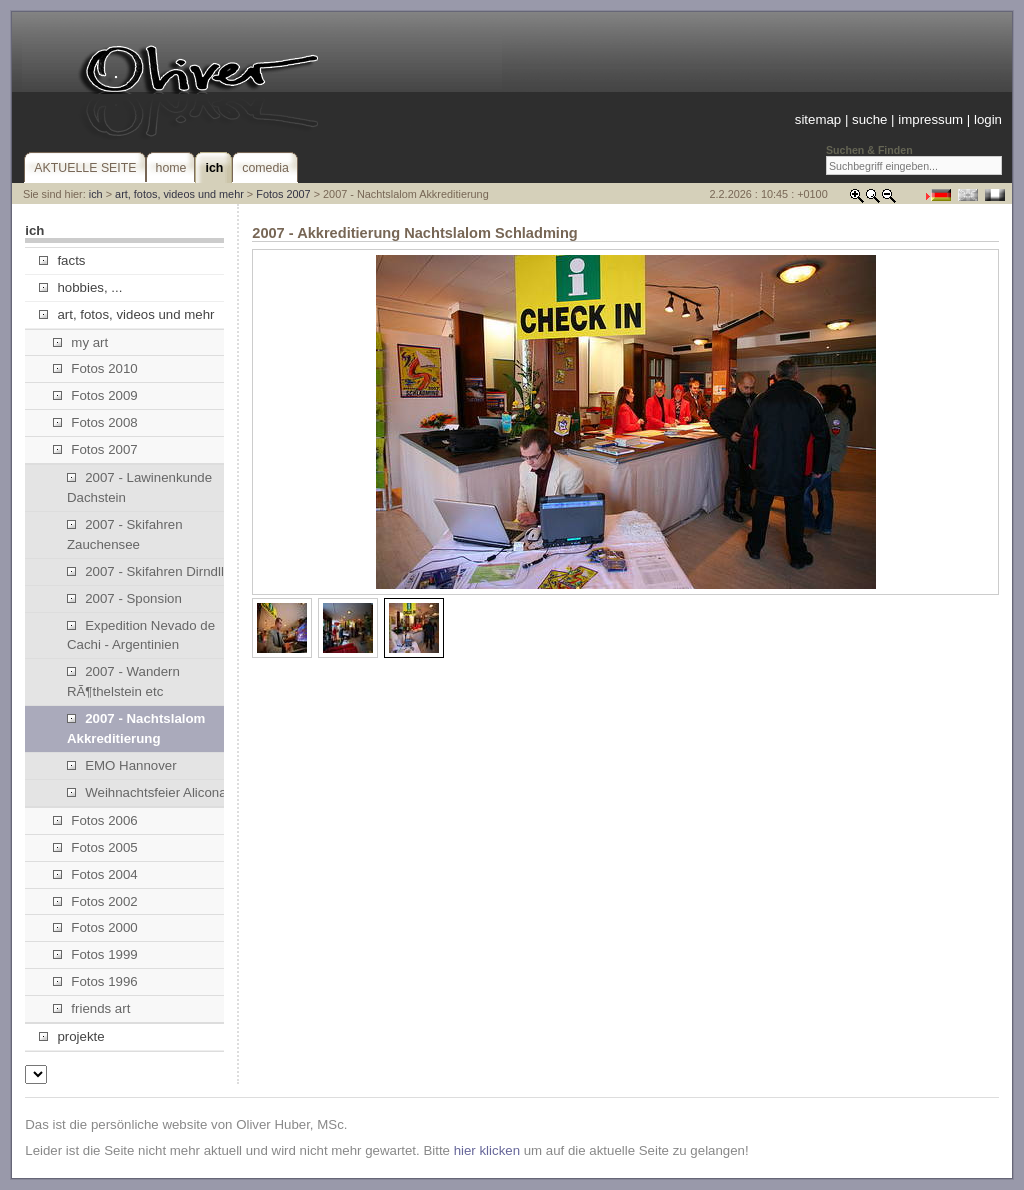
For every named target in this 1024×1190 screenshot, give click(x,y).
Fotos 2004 (95, 874)
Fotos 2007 (283, 194)
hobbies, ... (80, 287)
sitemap (818, 119)
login (988, 119)
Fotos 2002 (95, 901)
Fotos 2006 (95, 820)
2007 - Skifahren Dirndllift (150, 571)
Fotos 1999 (95, 954)
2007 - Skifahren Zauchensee (125, 534)
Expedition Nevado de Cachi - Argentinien (141, 635)
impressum (930, 119)
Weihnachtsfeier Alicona (147, 792)
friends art (91, 1008)
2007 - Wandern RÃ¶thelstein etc (123, 681)
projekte (71, 1036)
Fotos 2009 (95, 395)
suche (869, 119)
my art (80, 342)
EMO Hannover (122, 765)
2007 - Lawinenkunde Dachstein (139, 487)
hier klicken (487, 1150)
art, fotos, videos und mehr (179, 194)
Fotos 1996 (95, 981)
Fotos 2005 (95, 847)
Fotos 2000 (95, 927)
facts (62, 260)
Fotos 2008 (95, 422)
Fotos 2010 (95, 368)
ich (96, 194)
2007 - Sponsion (124, 598)
